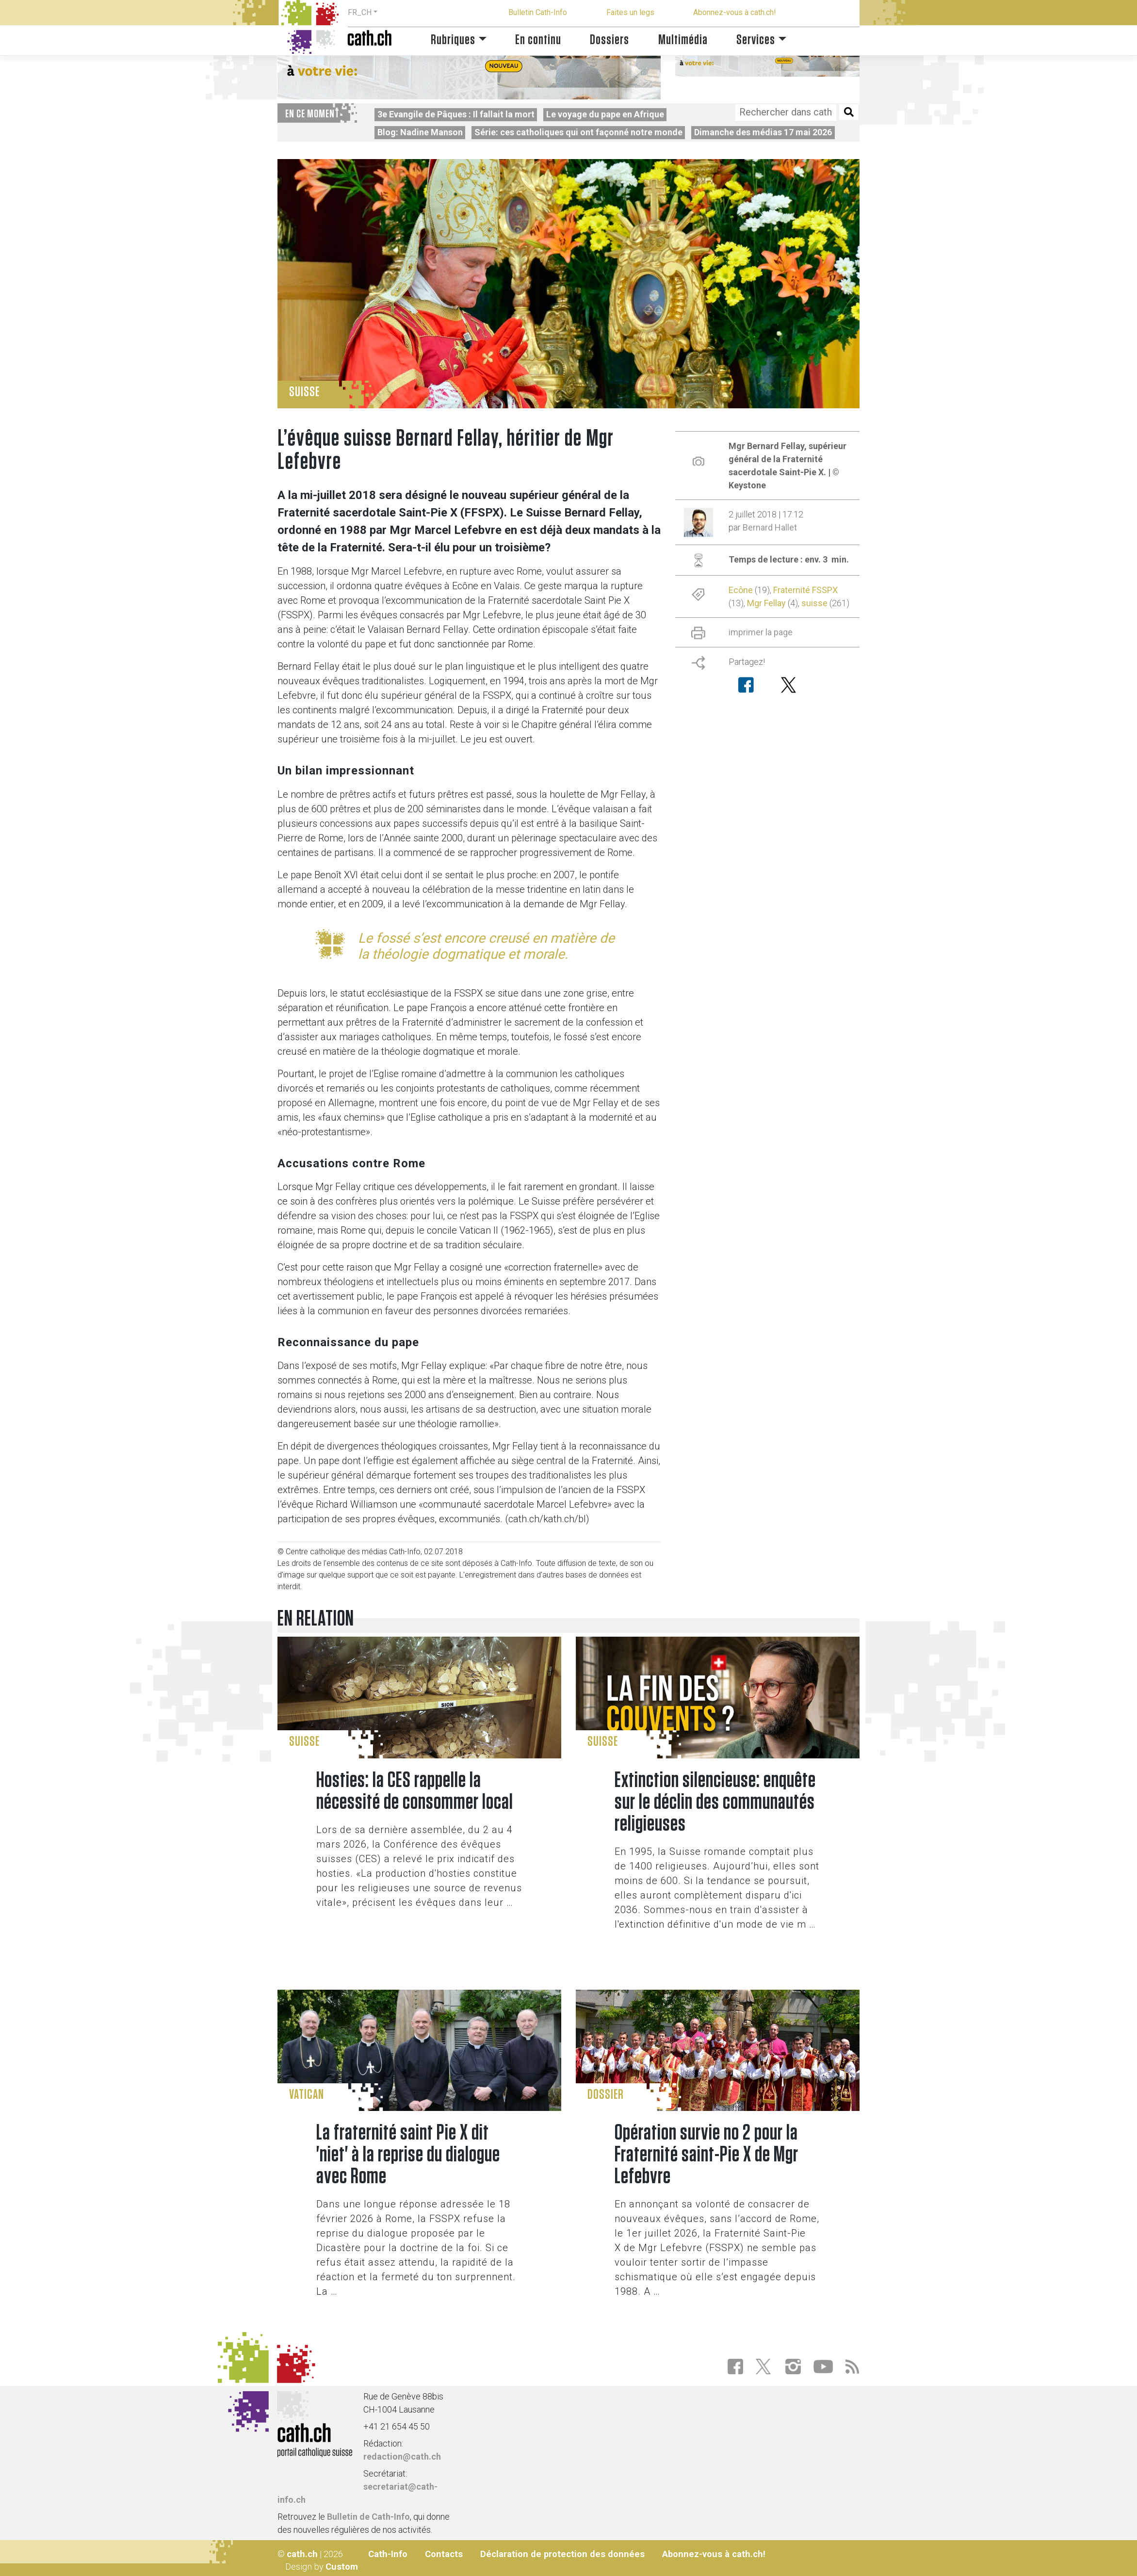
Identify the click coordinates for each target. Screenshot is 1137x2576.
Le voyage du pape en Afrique (605, 114)
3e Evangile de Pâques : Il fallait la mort (456, 114)
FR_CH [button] (360, 12)
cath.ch (302, 2554)
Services (755, 40)
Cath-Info (387, 2554)
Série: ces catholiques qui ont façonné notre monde (578, 132)
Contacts (444, 2554)
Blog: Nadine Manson (420, 132)
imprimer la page (761, 632)
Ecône (741, 590)
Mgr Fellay (766, 603)
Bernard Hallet (770, 527)
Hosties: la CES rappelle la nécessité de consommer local (414, 1791)
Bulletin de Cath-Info (368, 2517)
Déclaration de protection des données (562, 2554)
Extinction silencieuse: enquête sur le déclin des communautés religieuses (715, 1802)
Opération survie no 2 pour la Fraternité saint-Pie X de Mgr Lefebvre (706, 2155)
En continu (538, 40)
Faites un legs (630, 12)
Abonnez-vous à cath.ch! (734, 12)
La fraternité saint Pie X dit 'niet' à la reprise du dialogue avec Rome (408, 2155)
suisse (814, 603)
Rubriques (453, 40)
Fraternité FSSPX (805, 590)
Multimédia (683, 40)
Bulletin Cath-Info (537, 12)
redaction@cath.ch (402, 2456)
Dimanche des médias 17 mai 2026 (763, 132)
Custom (341, 2566)
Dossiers (609, 40)
